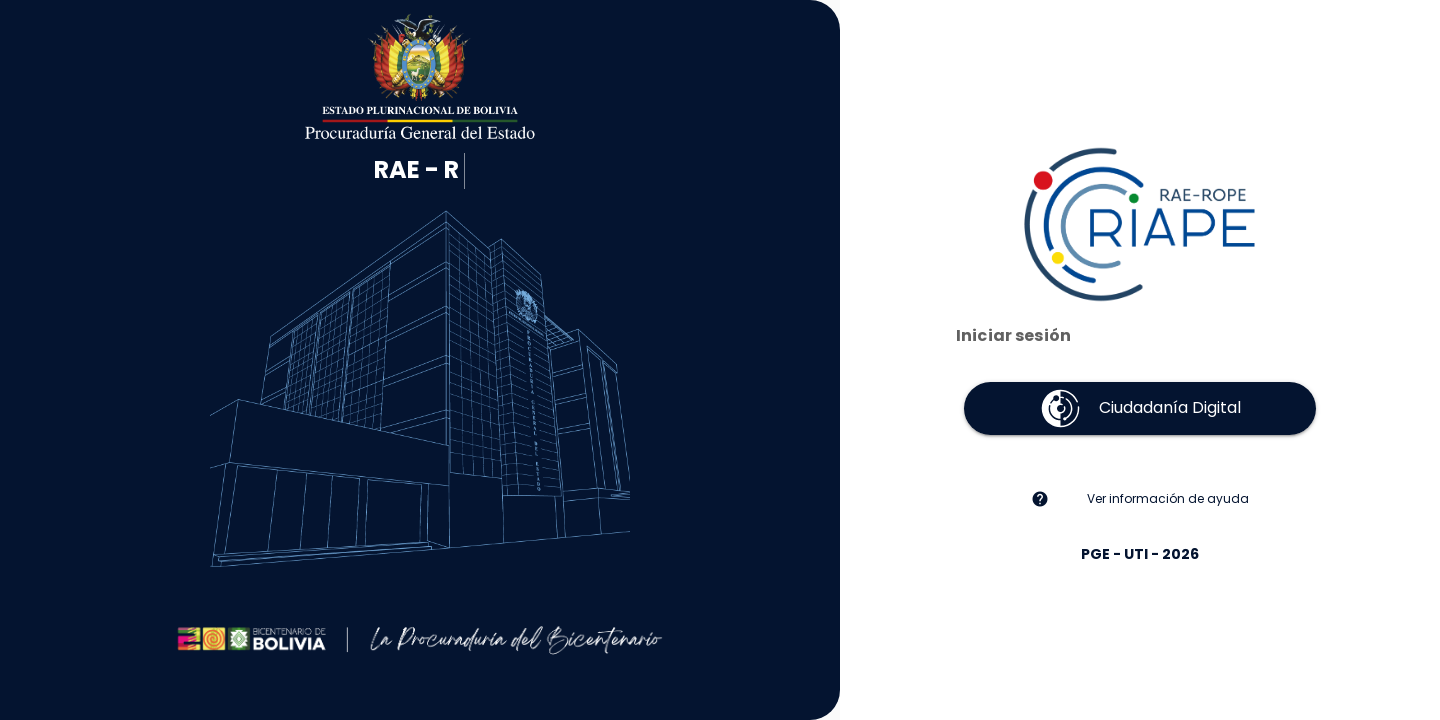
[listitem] (1140, 499)
